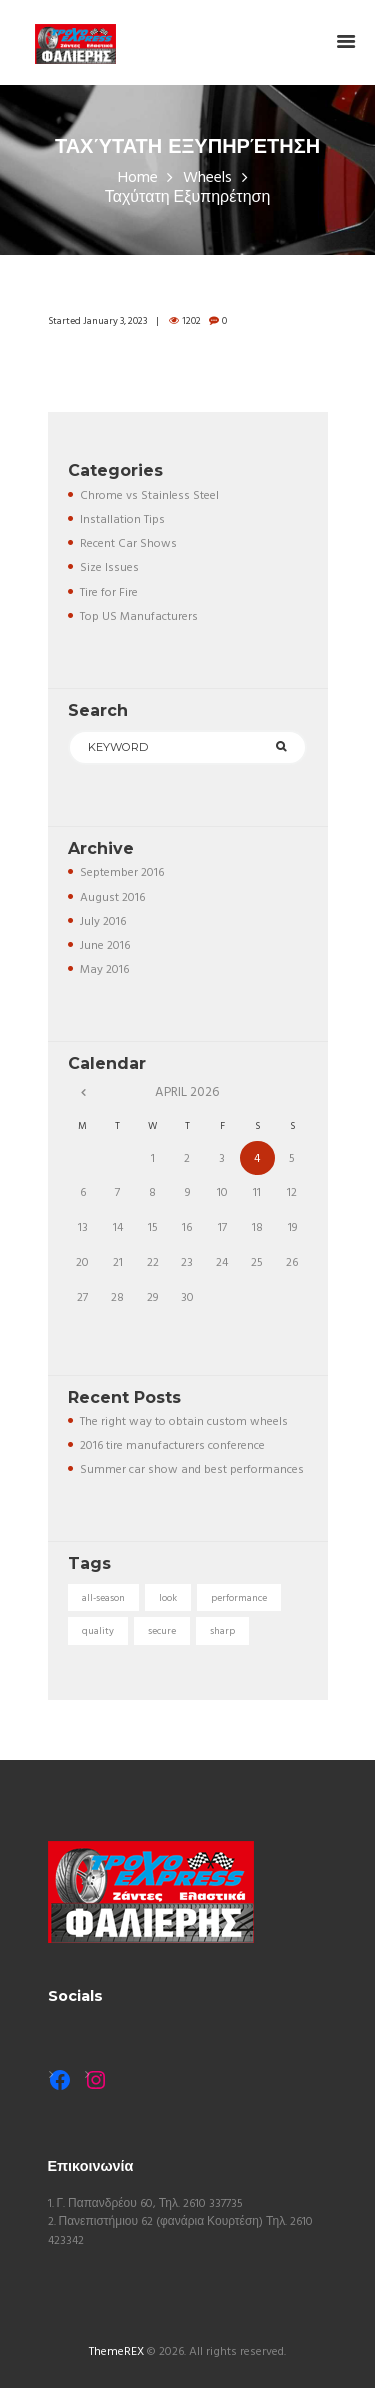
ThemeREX (116, 2352)
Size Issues (109, 568)
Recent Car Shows (128, 544)
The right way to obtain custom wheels (184, 1422)
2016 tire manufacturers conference (172, 1446)
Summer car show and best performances (192, 1470)
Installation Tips (122, 520)
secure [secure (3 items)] (162, 1631)
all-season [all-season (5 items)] (103, 1598)
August (112, 898)
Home (138, 178)
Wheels (207, 178)
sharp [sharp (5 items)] (222, 1631)
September (122, 873)
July (103, 922)
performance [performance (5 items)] (239, 1598)
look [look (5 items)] (168, 1598)
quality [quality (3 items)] (98, 1631)
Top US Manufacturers (139, 617)
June (105, 946)
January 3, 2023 (115, 321)
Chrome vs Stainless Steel (149, 496)
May (104, 970)
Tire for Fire (109, 593)
